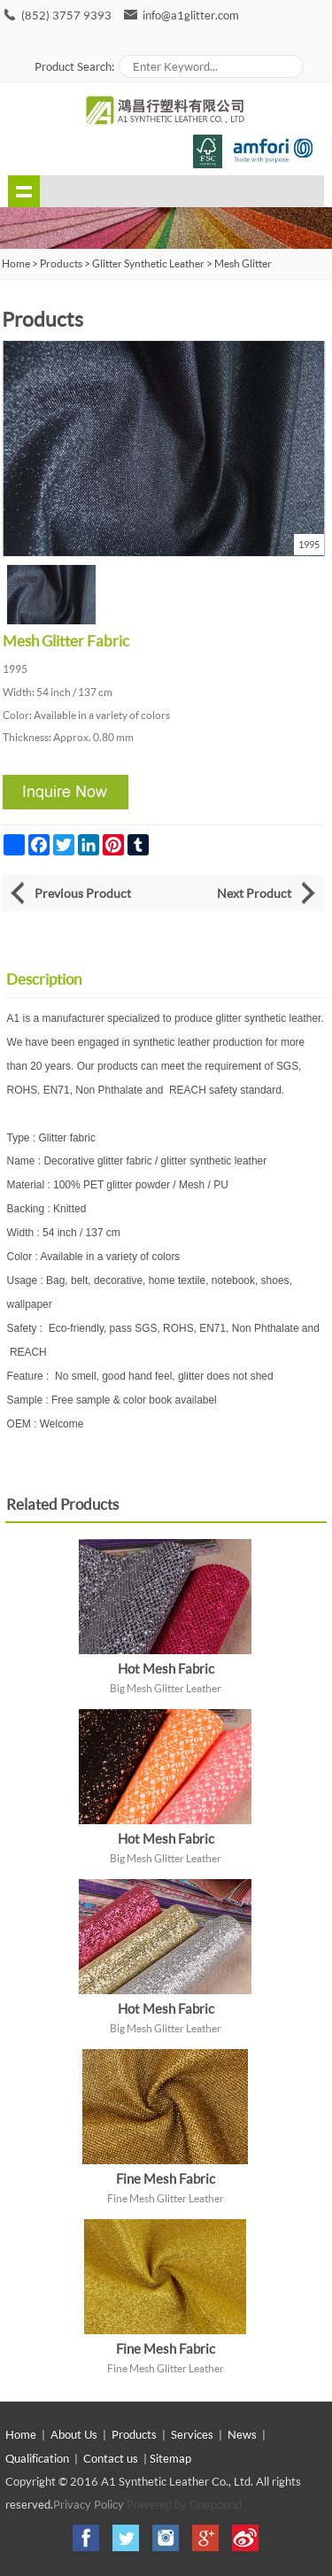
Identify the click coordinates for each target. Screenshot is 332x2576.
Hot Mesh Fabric (166, 1668)
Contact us (110, 2458)
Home (20, 2434)
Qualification (37, 2458)
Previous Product (83, 893)
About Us (73, 2434)
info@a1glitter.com (191, 15)
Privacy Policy (88, 2504)
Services (192, 2434)
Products (61, 263)
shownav (24, 191)
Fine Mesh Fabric (165, 2178)
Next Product (254, 893)
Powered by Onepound (184, 2504)
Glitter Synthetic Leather (148, 263)
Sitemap (170, 2458)
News (242, 2434)
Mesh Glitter (243, 263)
